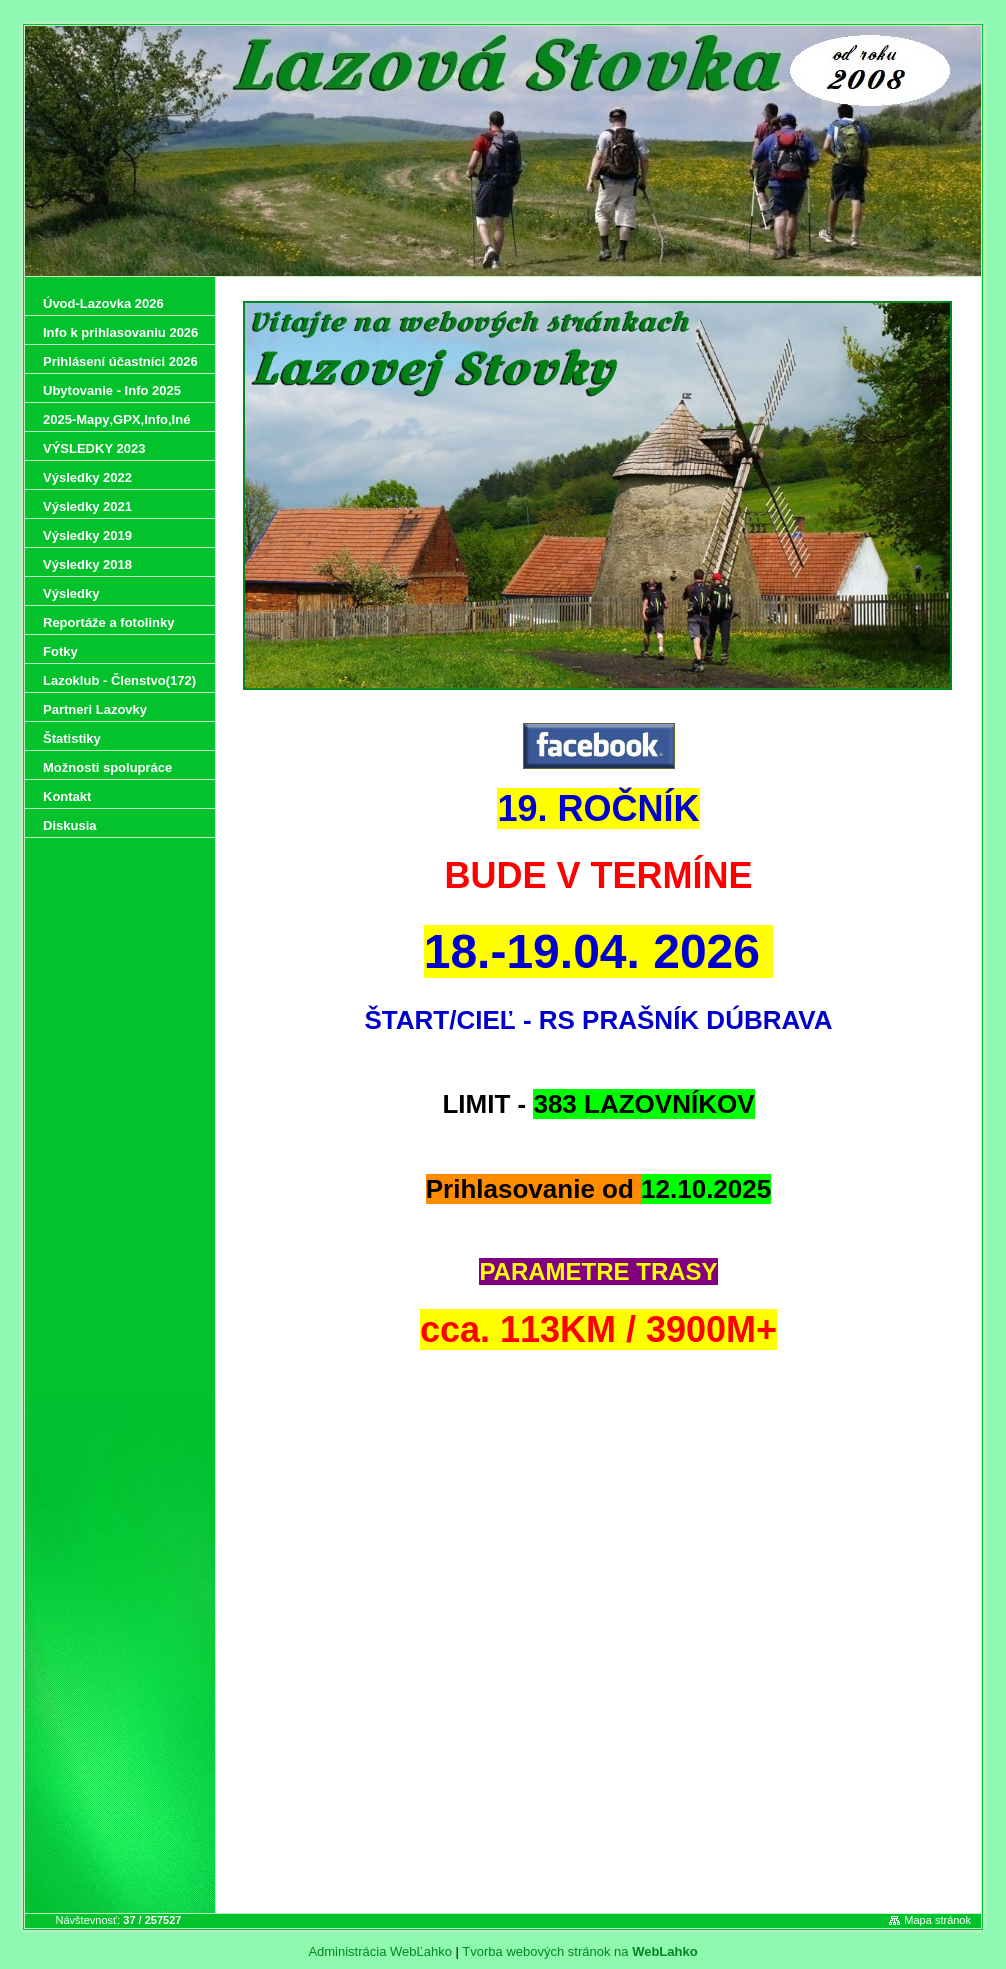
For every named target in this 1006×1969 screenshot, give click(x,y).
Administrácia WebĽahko (380, 1951)
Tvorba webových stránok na (579, 1951)
